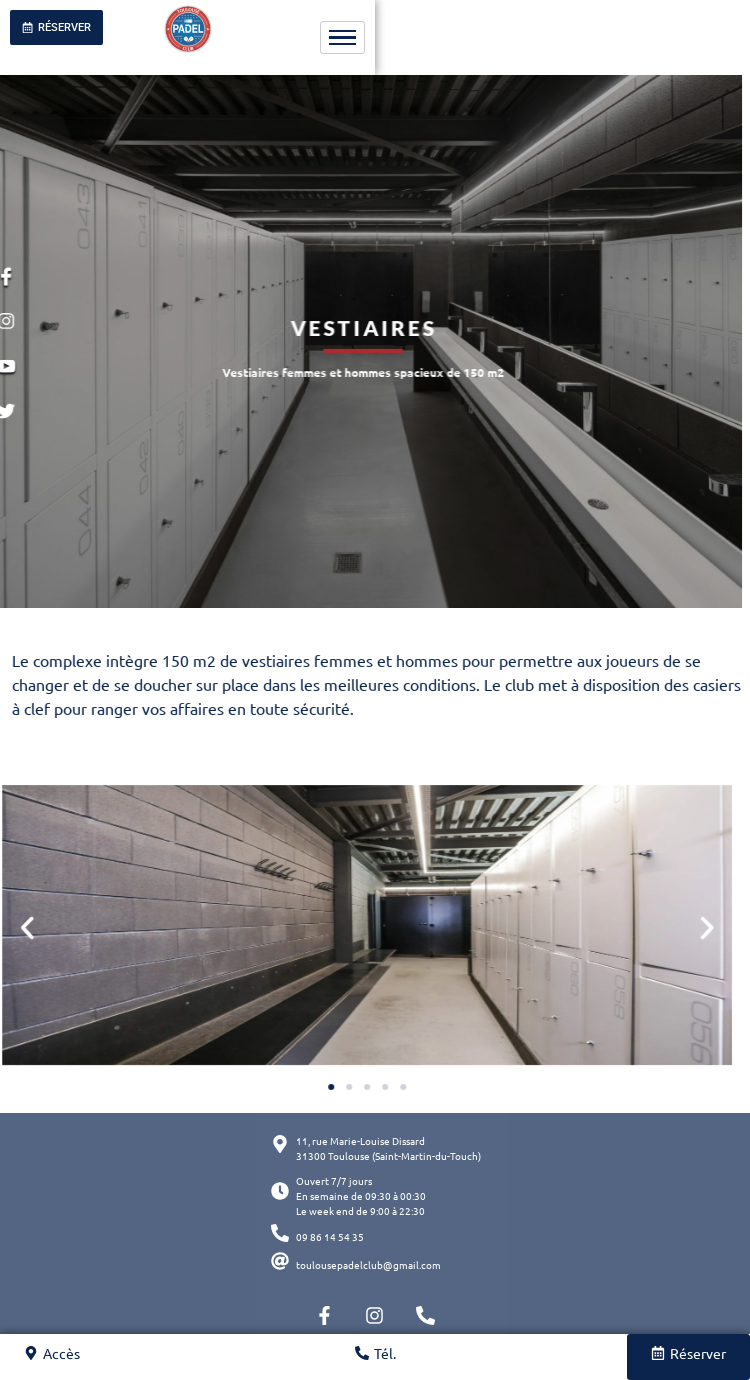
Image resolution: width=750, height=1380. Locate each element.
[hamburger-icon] (342, 38)
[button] (659, 928)
